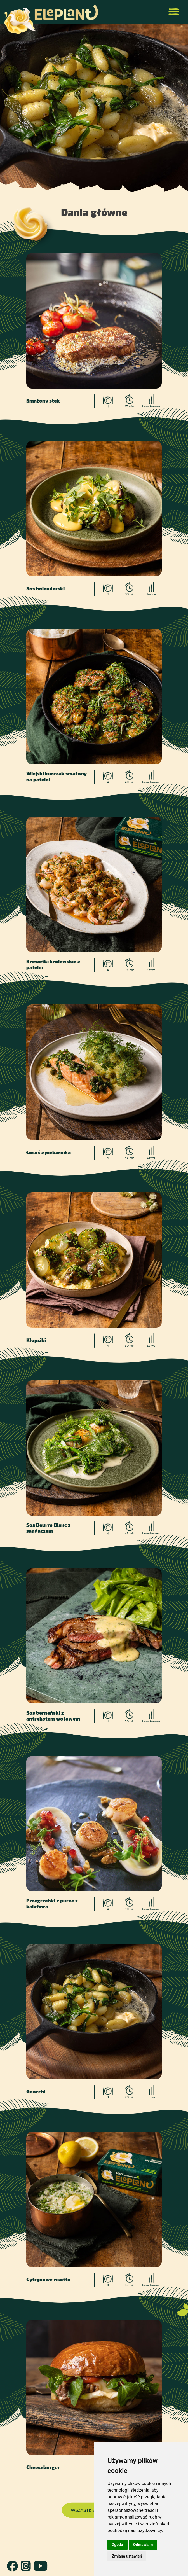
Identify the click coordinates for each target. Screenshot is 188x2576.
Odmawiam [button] (143, 2544)
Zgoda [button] (117, 2544)
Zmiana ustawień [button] (127, 2556)
